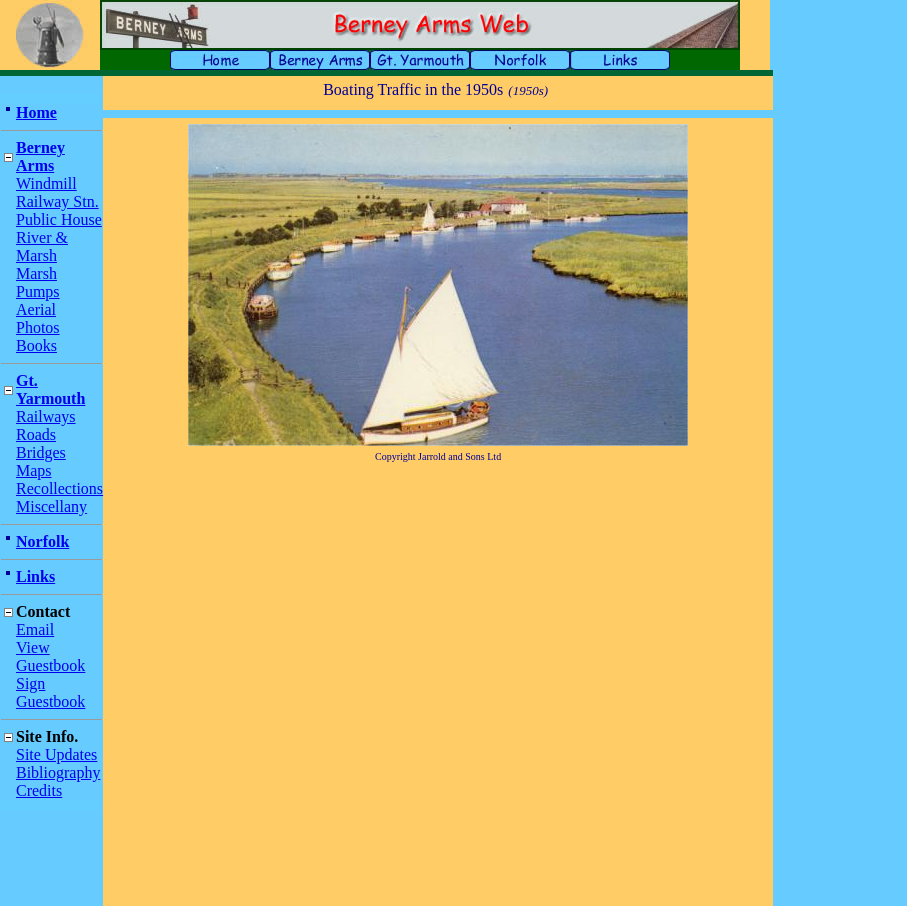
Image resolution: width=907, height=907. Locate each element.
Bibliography (58, 772)
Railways (46, 416)
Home (36, 112)
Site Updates (56, 754)
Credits (39, 790)
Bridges (41, 452)
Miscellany (51, 506)
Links (35, 576)
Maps (34, 470)
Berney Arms (40, 156)
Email (35, 629)
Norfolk (42, 541)
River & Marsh (42, 246)
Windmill (46, 183)
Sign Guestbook (50, 692)
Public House (59, 219)
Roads (36, 434)
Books (36, 345)
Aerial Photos (38, 318)
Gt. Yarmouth (50, 389)
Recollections (59, 488)
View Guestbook (50, 656)
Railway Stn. (57, 201)
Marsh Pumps (38, 282)
